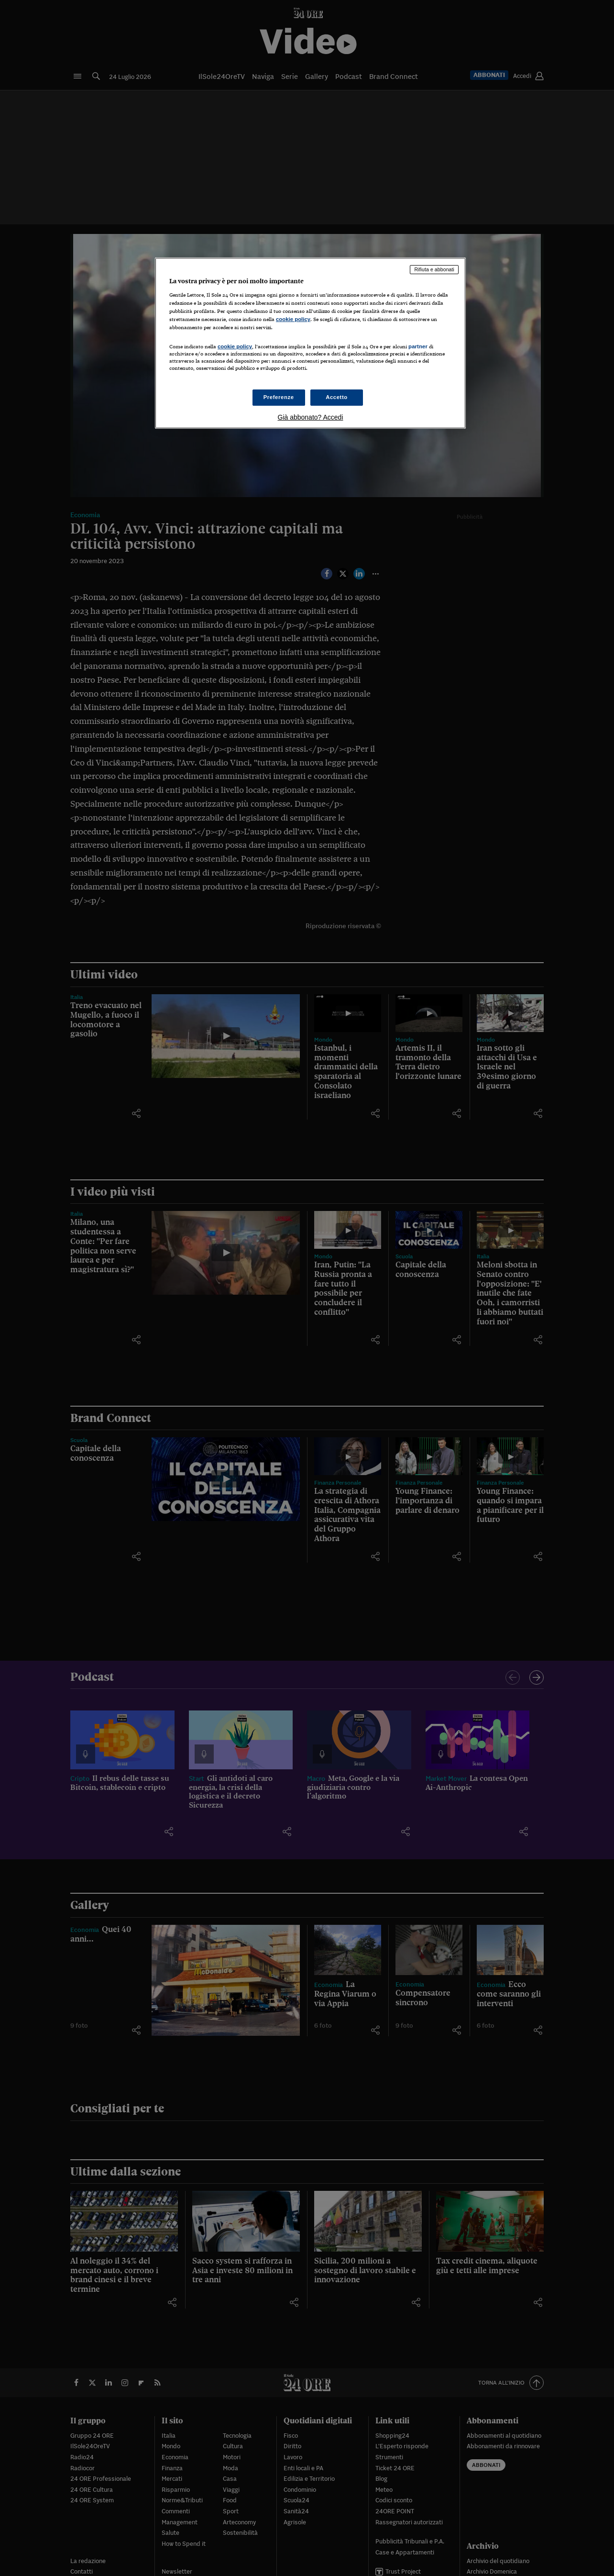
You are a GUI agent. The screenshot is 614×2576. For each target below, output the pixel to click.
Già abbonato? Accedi (310, 417)
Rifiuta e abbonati (434, 269)
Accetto (337, 397)
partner (418, 346)
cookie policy (293, 319)
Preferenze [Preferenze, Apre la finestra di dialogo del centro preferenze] (278, 397)
